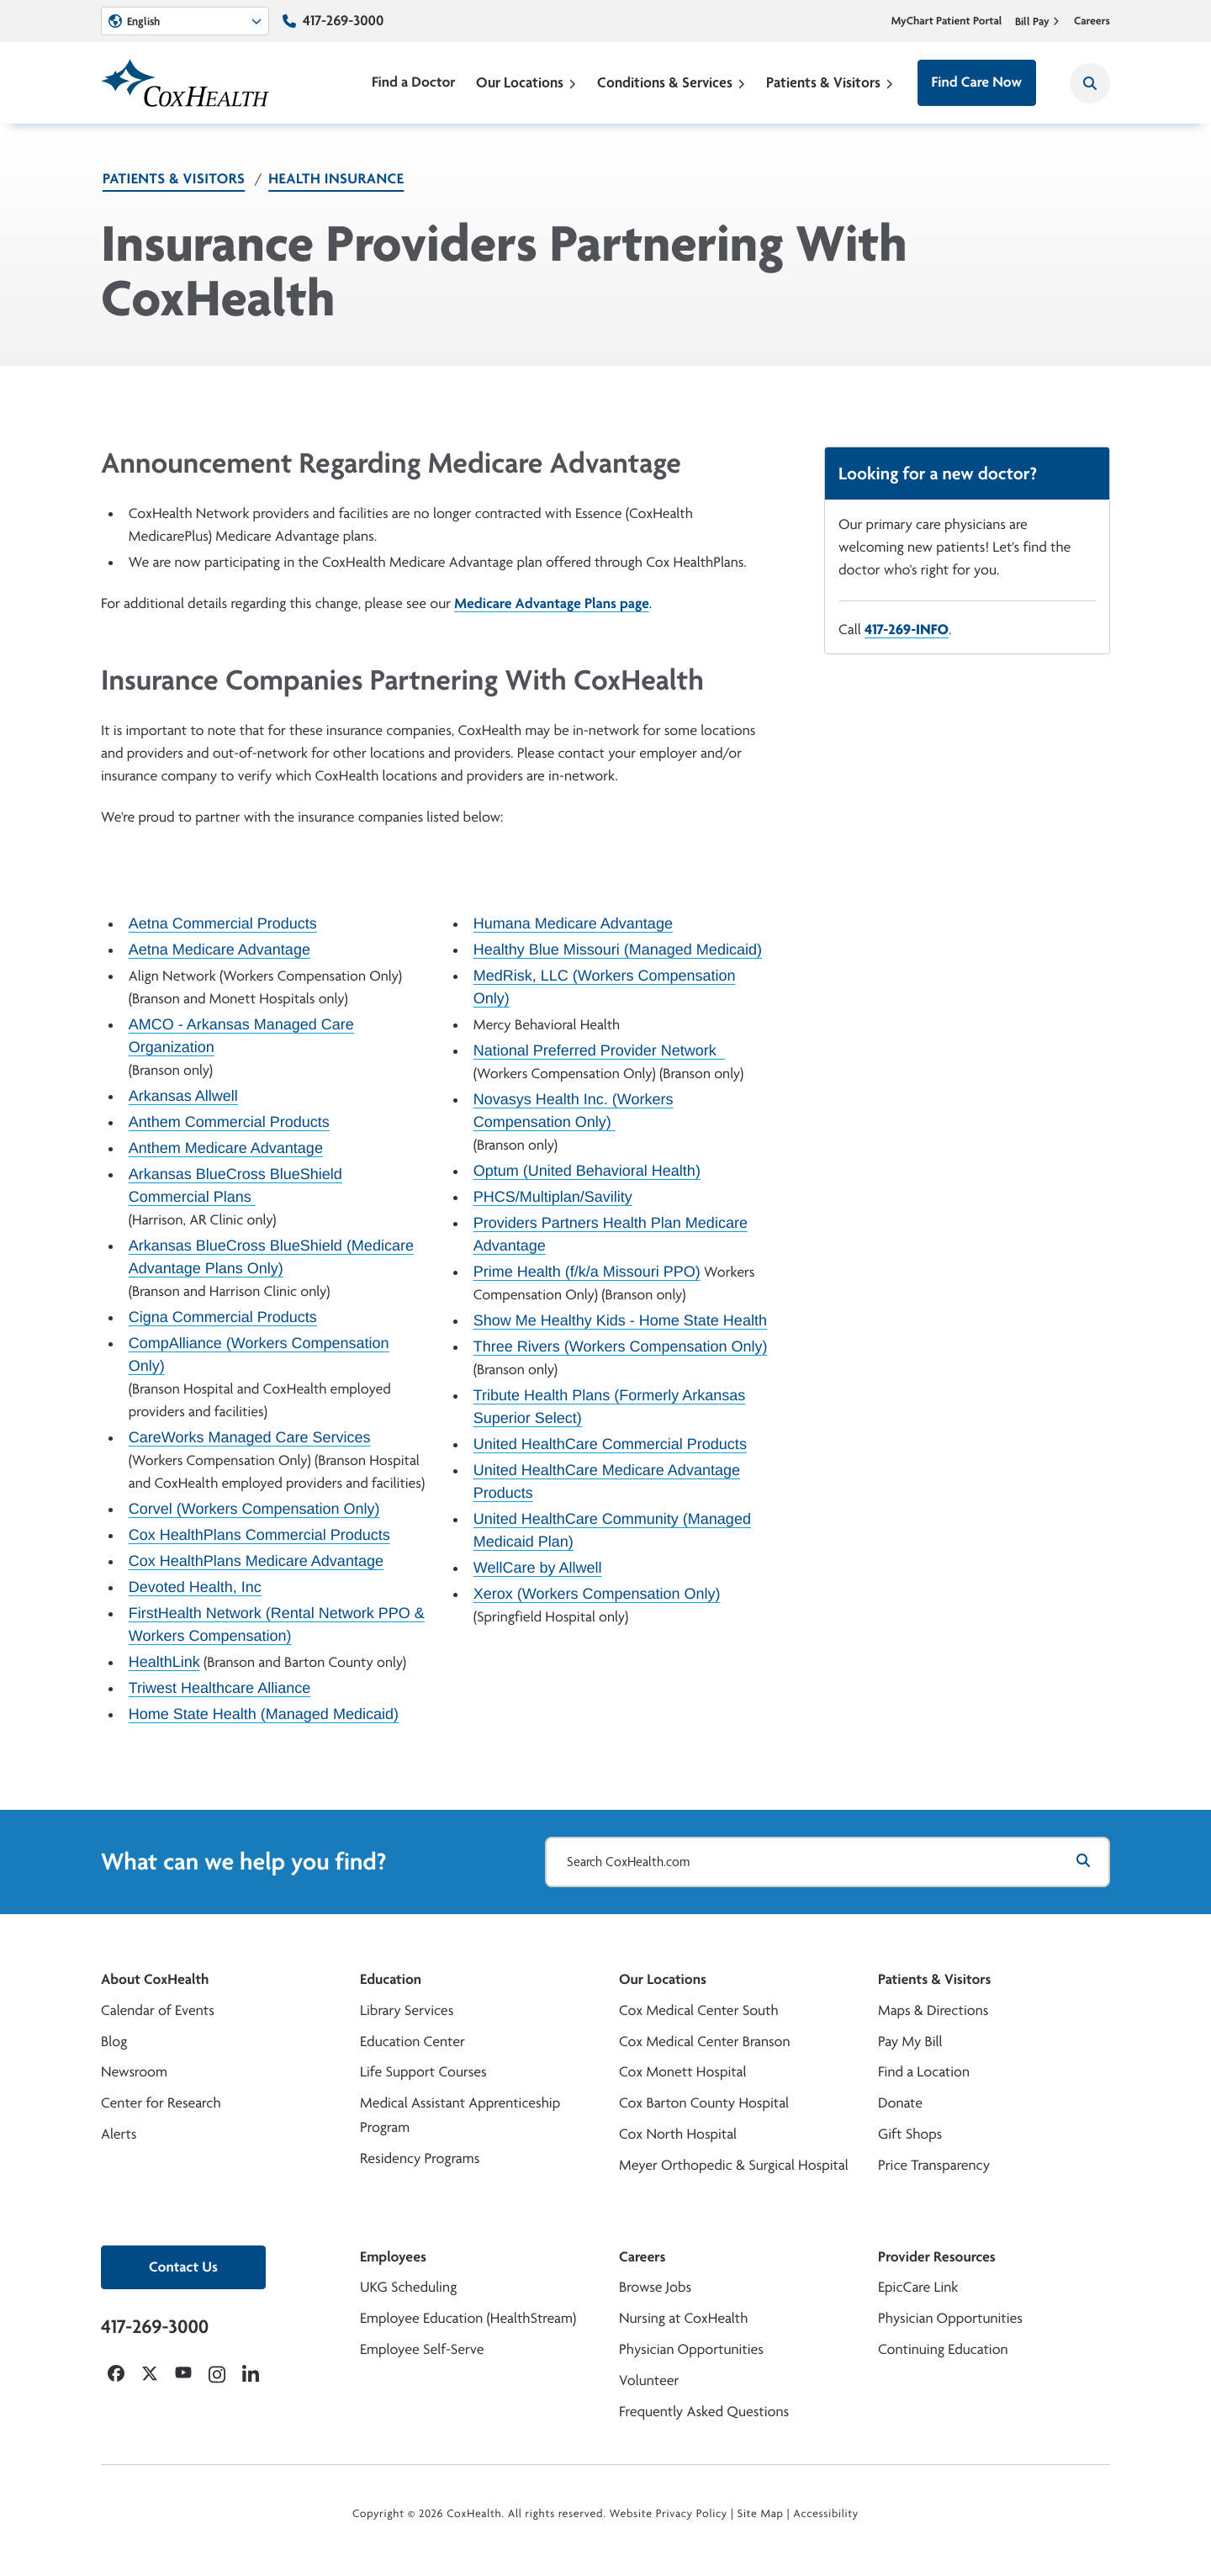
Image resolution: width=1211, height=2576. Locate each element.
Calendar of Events (157, 2010)
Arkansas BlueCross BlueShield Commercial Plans (235, 1185)
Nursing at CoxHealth (683, 2318)
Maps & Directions (933, 2010)
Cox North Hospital (678, 2134)
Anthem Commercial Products (229, 1121)
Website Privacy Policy (669, 2513)
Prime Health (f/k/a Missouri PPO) (587, 1271)
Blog (114, 2041)
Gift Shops (910, 2134)
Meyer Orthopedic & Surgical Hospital (734, 2165)
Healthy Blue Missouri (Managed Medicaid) (617, 949)
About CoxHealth (155, 1979)
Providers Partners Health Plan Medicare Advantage (610, 1234)
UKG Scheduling (408, 2287)
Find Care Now (977, 82)
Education (390, 1979)
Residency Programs (419, 2158)
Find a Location (924, 2072)
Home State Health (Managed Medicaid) (264, 1714)
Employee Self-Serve (422, 2349)
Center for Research (161, 2103)
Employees (393, 2257)
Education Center (412, 2041)
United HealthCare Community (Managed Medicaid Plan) (612, 1530)
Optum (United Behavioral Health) (587, 1170)
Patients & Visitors (830, 82)
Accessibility (826, 2513)
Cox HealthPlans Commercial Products (259, 1534)
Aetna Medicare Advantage (219, 949)
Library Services (406, 2010)
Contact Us (183, 2267)
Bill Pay (1037, 21)
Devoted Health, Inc (195, 1587)
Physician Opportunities (691, 2349)
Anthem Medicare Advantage (226, 1148)
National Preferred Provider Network (599, 1050)
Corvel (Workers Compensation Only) (254, 1508)
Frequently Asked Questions (704, 2411)
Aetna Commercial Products (223, 923)
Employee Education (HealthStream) (468, 2318)
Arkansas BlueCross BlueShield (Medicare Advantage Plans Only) (271, 1257)
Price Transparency (934, 2165)
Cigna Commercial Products (223, 1317)
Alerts (118, 2134)
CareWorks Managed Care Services (250, 1437)
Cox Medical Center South (699, 2010)
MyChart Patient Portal (946, 21)
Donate (900, 2103)
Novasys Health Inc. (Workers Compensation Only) (573, 1110)
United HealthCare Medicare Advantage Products (606, 1481)
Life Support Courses (423, 2072)
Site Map (761, 2513)
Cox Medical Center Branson (704, 2041)
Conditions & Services (671, 82)
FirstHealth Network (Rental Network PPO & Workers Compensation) (277, 1624)
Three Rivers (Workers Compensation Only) (620, 1346)
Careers (1092, 21)
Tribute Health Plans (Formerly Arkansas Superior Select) (609, 1406)
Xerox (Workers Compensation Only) (597, 1593)
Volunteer (649, 2380)
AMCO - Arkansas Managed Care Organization (241, 1035)
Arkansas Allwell (183, 1095)
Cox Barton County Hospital (704, 2103)
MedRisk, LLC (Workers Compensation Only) (604, 987)
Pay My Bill (910, 2041)
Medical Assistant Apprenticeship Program (460, 2115)
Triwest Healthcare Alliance (219, 1687)
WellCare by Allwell (537, 1567)
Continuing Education (943, 2349)
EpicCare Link (918, 2287)
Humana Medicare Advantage (573, 923)
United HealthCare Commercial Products (610, 1444)
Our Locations (526, 82)
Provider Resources (937, 2257)
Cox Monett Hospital (682, 2072)
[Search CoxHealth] (1090, 83)
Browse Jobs (655, 2287)
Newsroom (134, 2072)
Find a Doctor (414, 82)
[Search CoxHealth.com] (827, 1862)
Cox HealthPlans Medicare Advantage (256, 1560)
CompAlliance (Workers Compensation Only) (259, 1354)
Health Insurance (336, 179)
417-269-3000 (343, 20)
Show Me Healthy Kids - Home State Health (620, 1320)
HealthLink (164, 1661)
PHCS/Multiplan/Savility (552, 1196)
